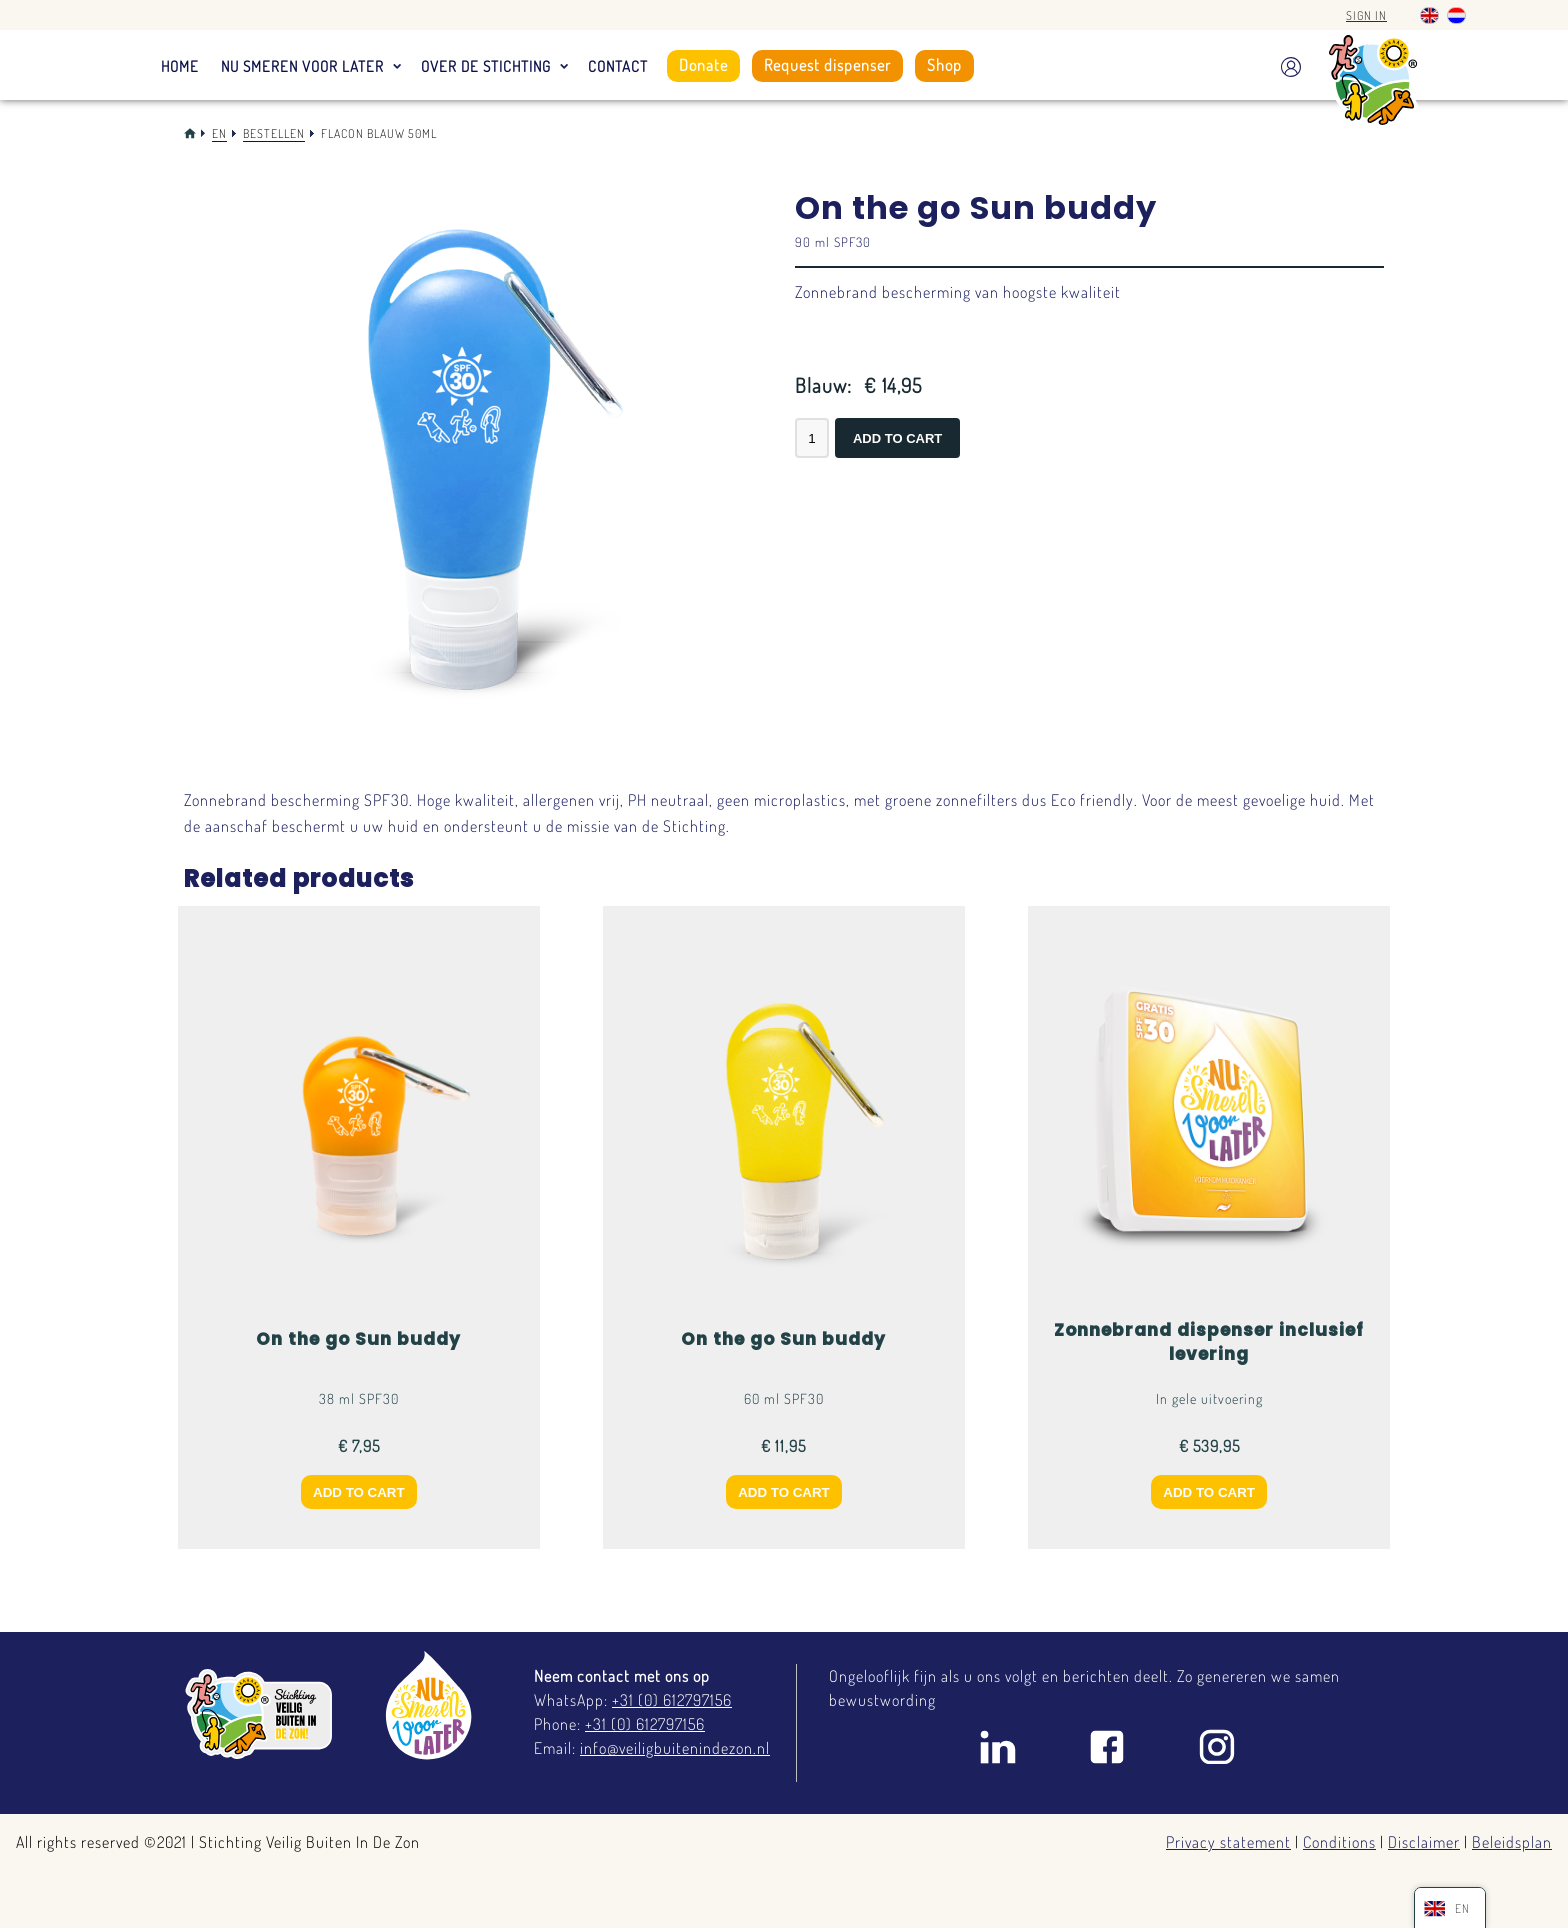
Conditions (1339, 1842)
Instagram (1217, 1747)
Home (180, 66)
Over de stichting (486, 66)
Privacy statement (1228, 1842)
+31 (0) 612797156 (672, 1700)
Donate (703, 65)
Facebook (1107, 1747)
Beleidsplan (1512, 1842)
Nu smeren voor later (302, 66)
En (219, 133)
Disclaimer (1424, 1842)
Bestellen (274, 133)
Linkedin (997, 1747)
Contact (618, 66)
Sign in (1366, 15)
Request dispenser (827, 65)
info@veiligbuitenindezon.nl (675, 1748)
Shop (944, 65)
